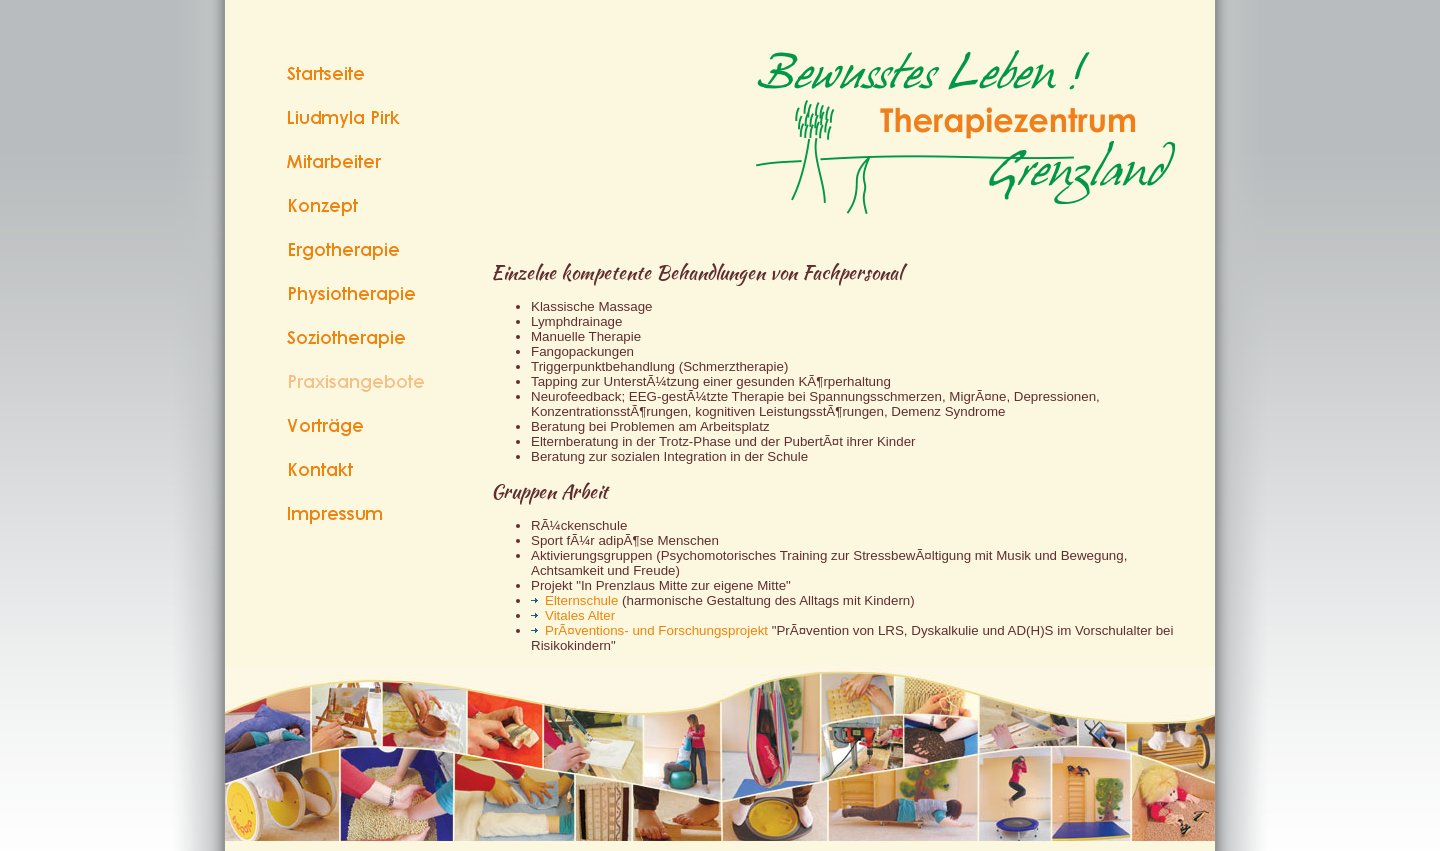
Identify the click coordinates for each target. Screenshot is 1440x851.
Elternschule (574, 600)
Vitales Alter (573, 615)
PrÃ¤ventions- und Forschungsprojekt (649, 630)
